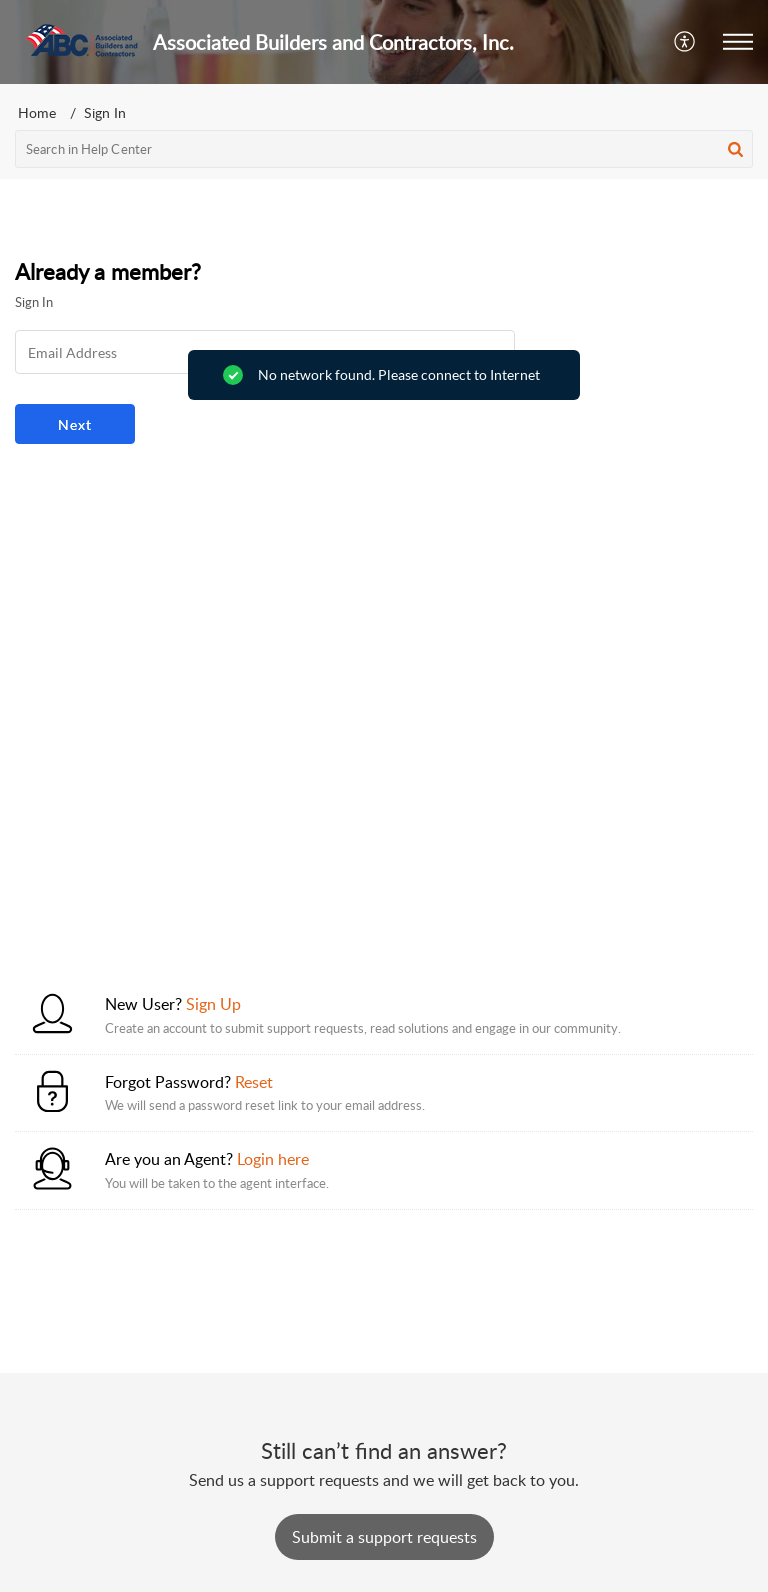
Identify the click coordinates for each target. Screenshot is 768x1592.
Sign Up (213, 1004)
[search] (384, 149)
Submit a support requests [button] (384, 1537)
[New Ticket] (384, 1537)
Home (37, 112)
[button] (685, 42)
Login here (273, 1159)
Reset (254, 1082)
